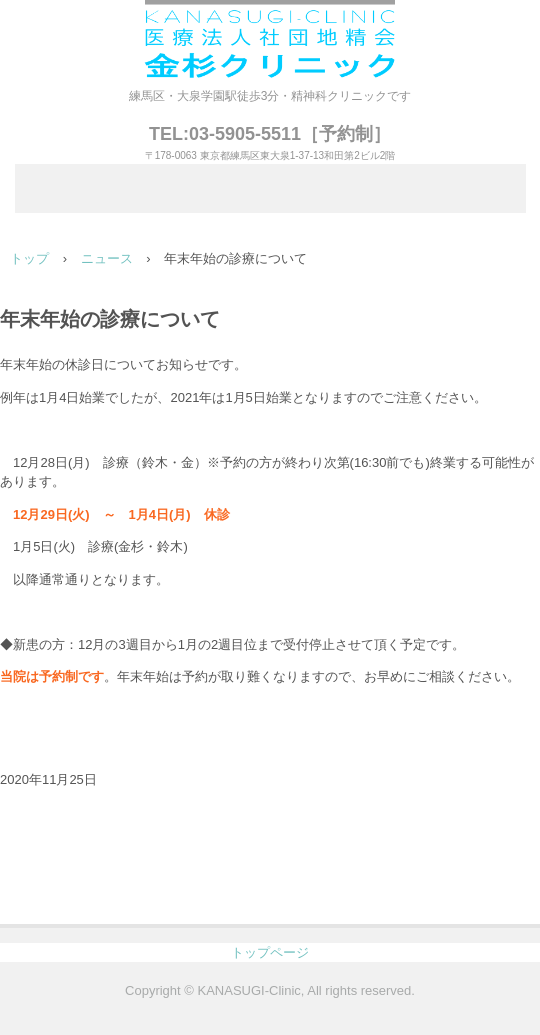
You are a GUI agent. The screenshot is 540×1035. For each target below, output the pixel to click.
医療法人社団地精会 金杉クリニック (270, 43)
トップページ (270, 952)
